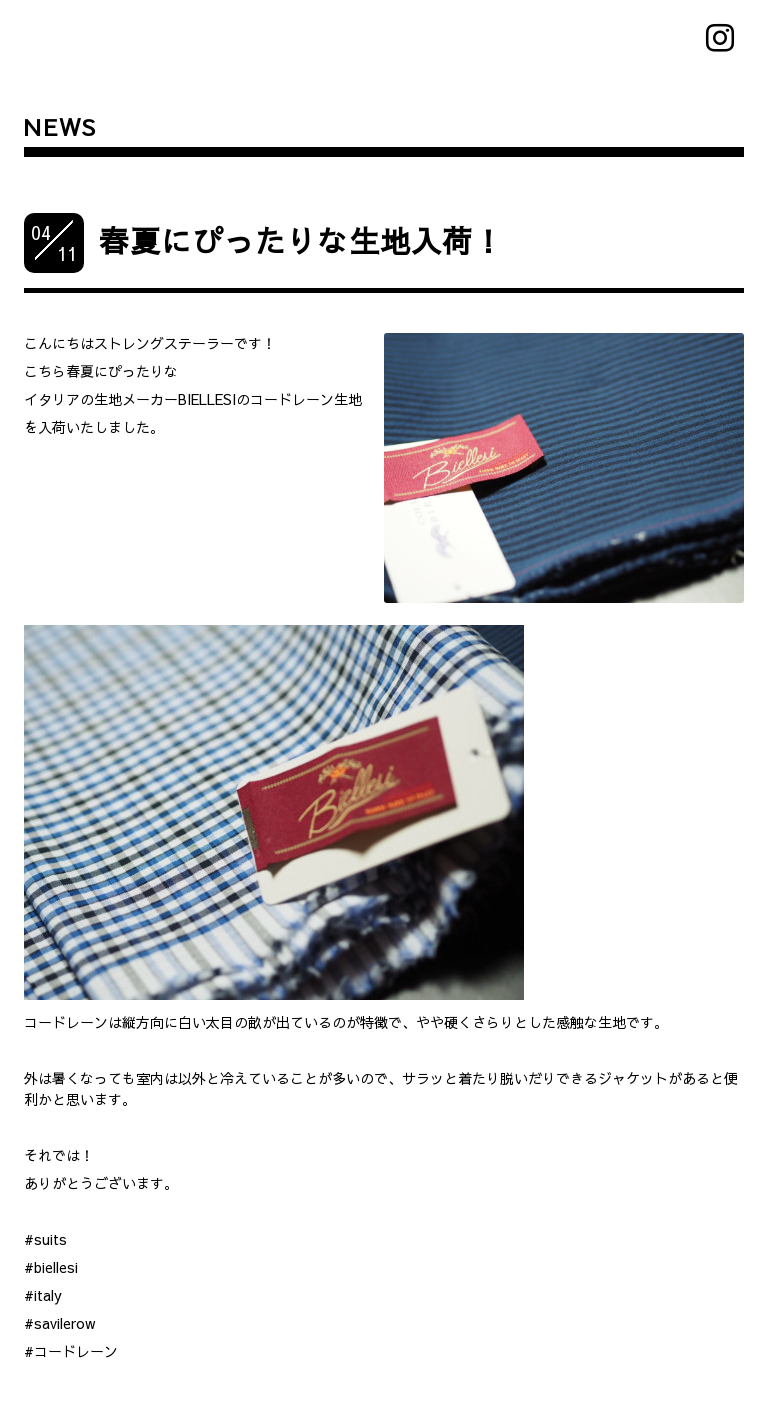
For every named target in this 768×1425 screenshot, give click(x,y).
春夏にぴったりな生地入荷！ (302, 240)
